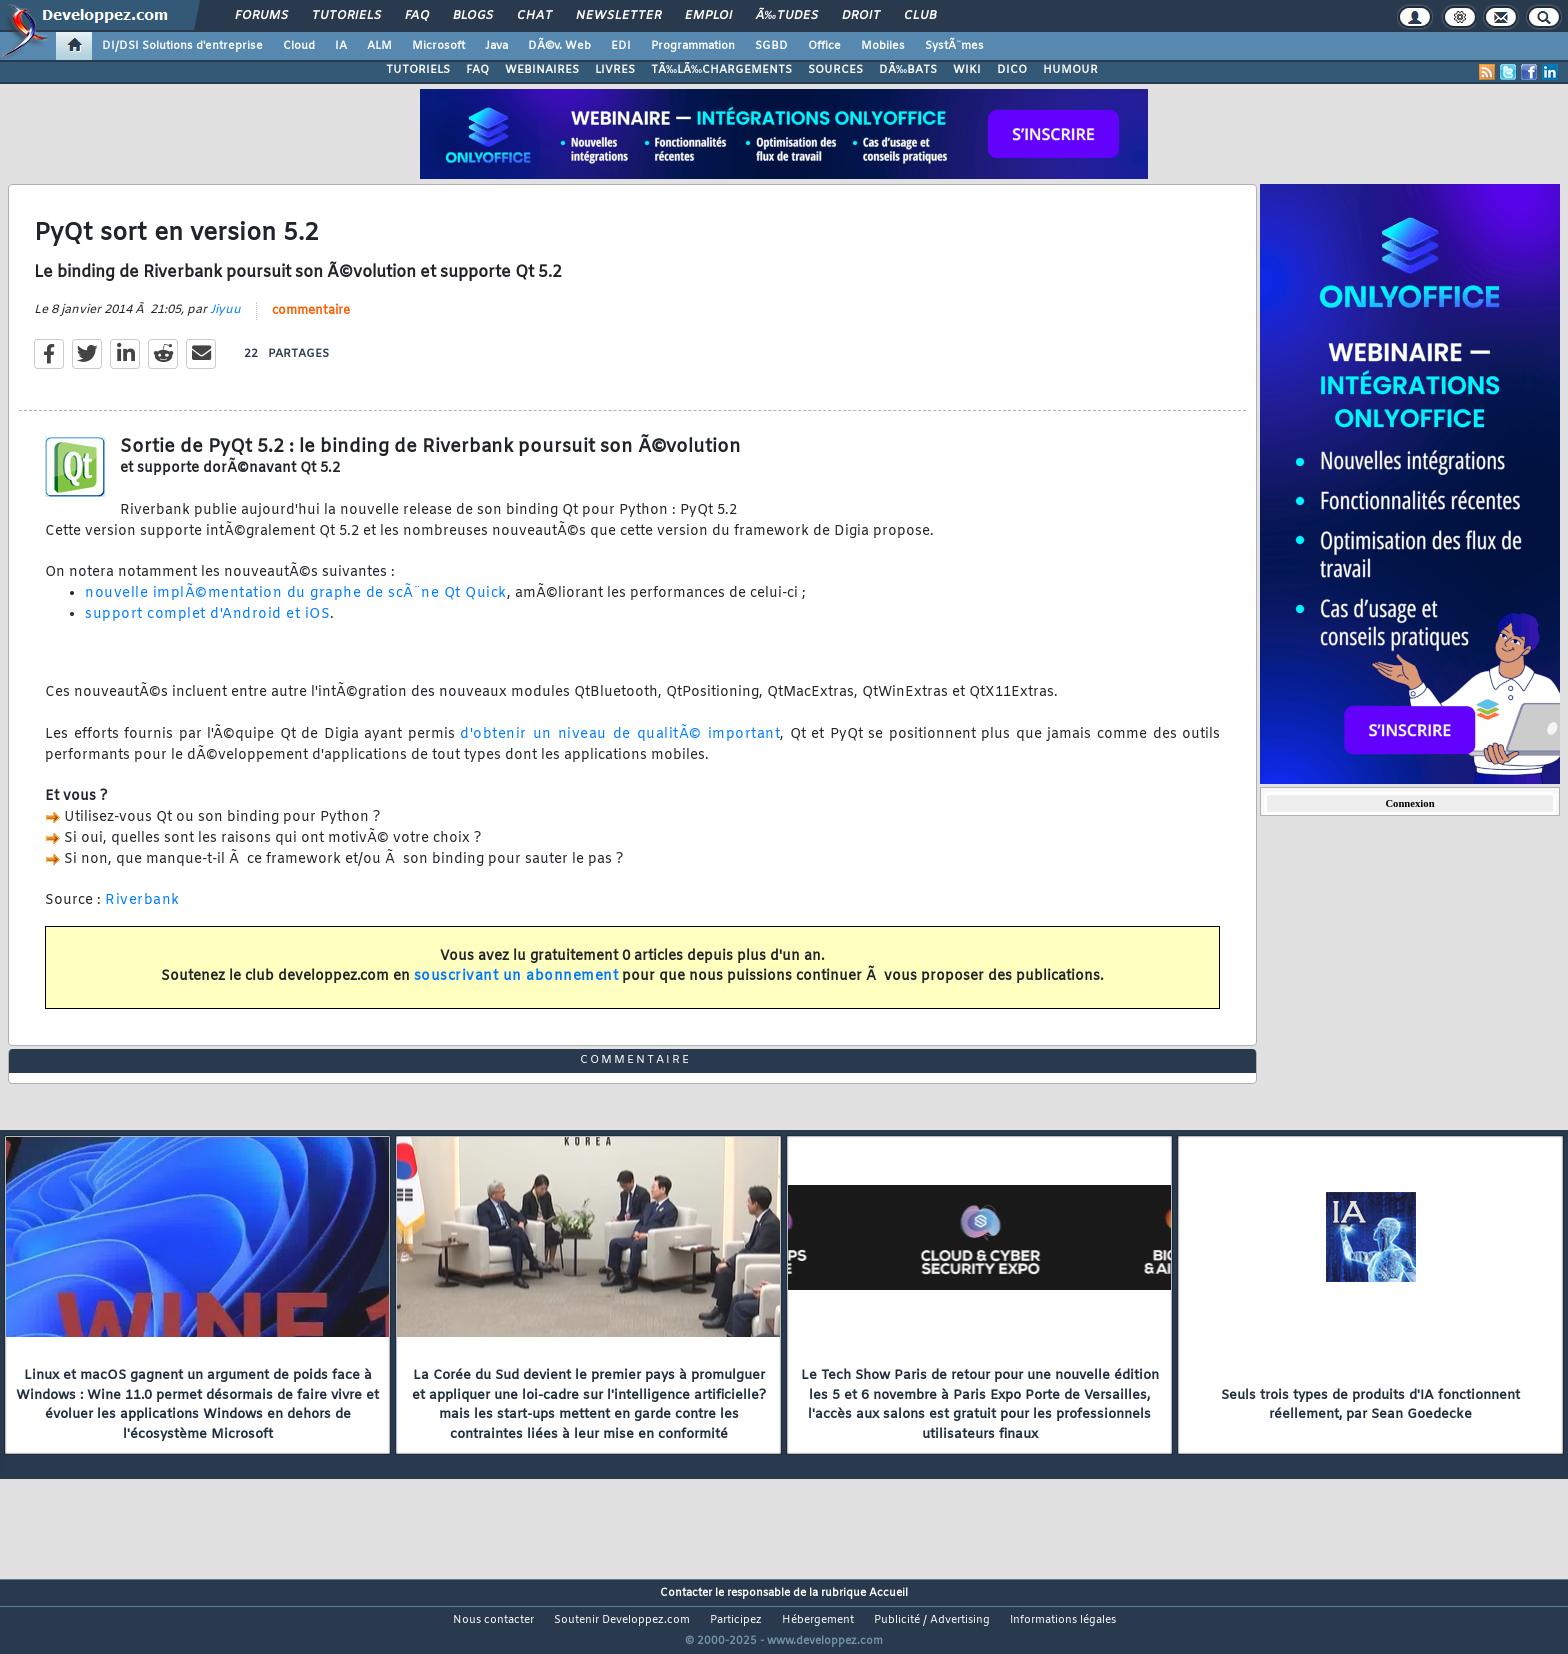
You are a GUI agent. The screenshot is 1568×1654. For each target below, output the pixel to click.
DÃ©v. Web (559, 46)
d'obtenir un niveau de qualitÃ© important (620, 746)
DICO (1012, 70)
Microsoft (438, 46)
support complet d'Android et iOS (207, 626)
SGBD (771, 46)
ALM (379, 46)
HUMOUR (1070, 70)
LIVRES (615, 70)
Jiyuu (225, 322)
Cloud (299, 46)
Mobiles (883, 46)
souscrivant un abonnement (516, 989)
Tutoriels (346, 16)
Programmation (693, 46)
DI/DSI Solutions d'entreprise (182, 46)
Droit (861, 16)
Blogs (473, 16)
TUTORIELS (418, 70)
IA (341, 46)
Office (824, 46)
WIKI (967, 70)
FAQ (417, 16)
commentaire (311, 323)
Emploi (708, 16)
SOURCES (835, 70)
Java (496, 46)
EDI (621, 46)
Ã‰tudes (787, 16)
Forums (261, 16)
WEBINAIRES (542, 70)
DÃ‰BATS (908, 70)
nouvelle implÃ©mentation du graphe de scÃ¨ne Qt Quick (296, 606)
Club (920, 16)
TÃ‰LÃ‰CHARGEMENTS (721, 70)
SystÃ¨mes (954, 46)
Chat (534, 16)
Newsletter (618, 16)
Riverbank (142, 913)
